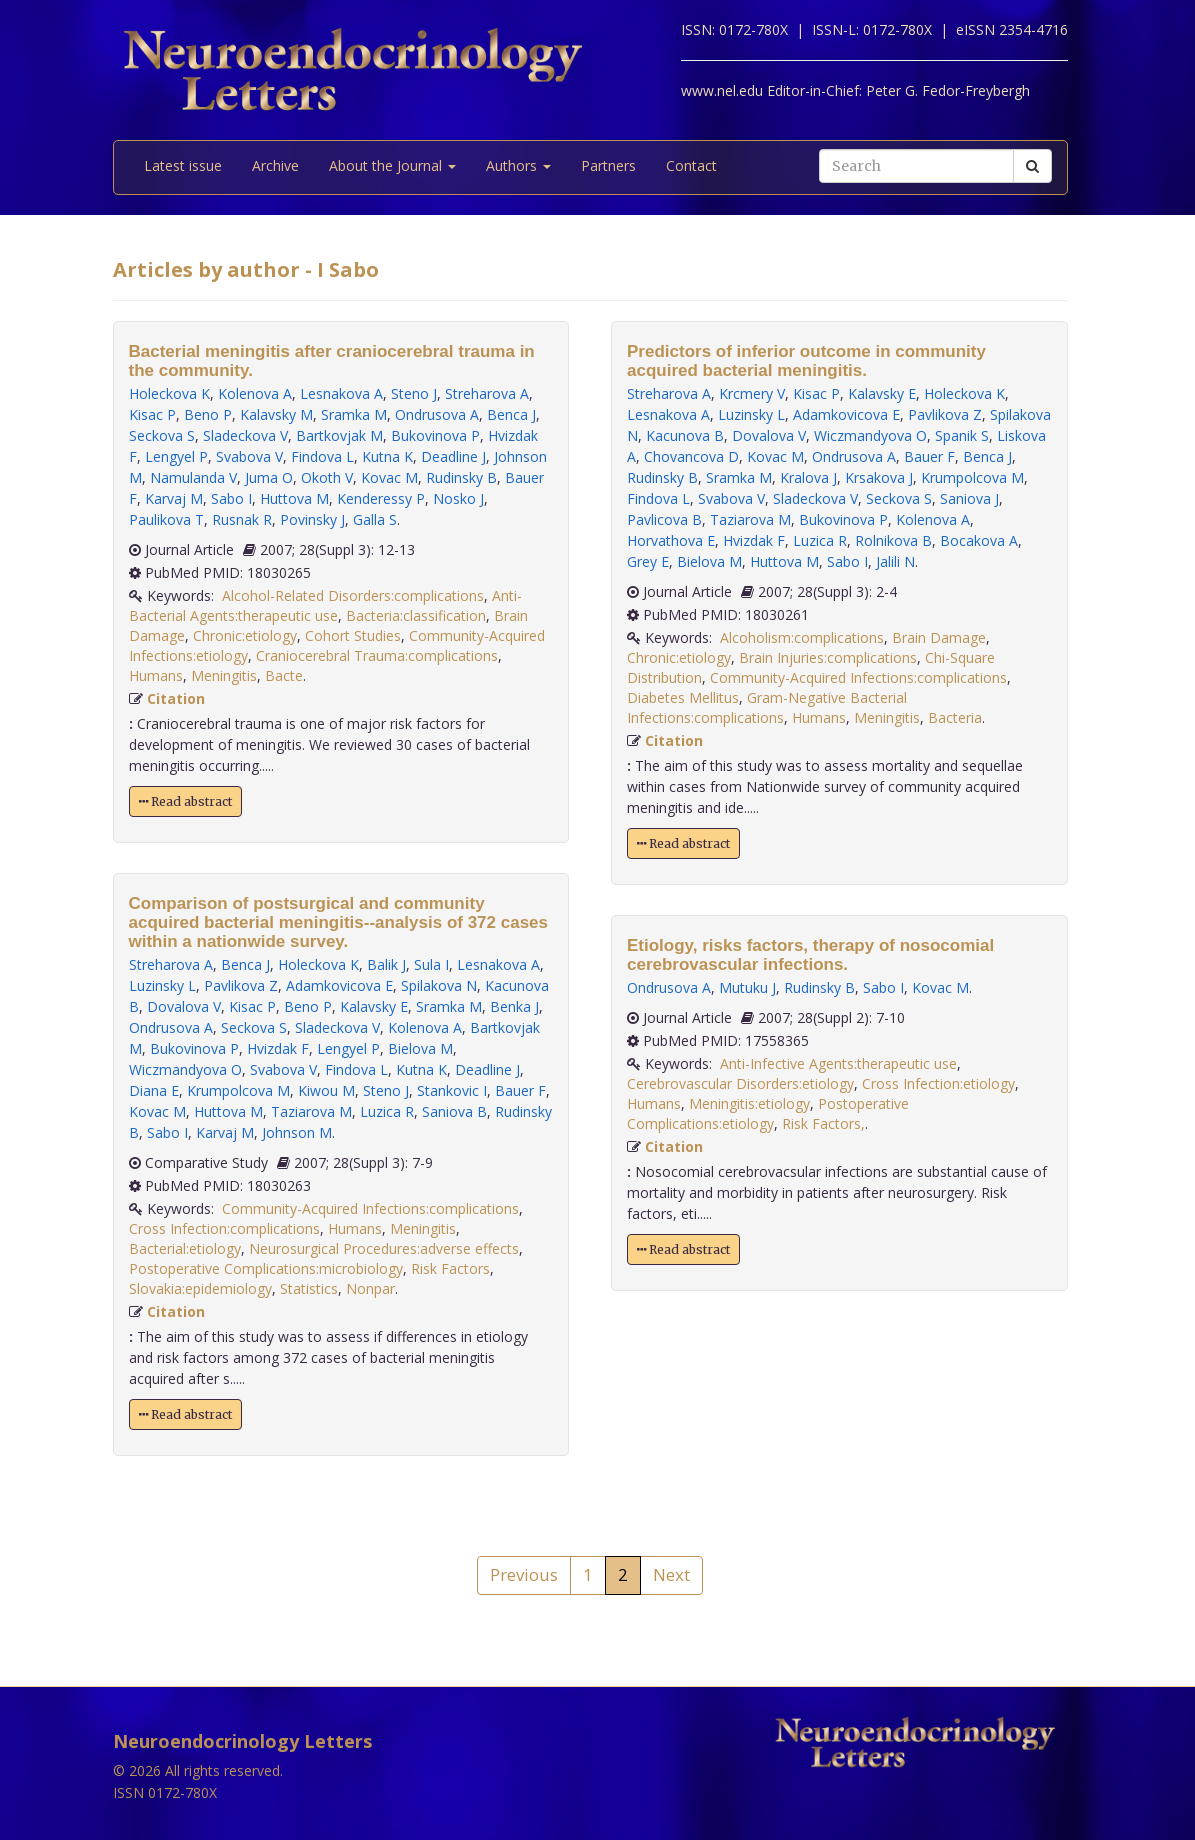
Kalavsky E (374, 1006)
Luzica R (387, 1111)
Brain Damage (939, 637)
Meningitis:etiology (749, 1103)
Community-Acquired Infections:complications (370, 1208)
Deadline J (453, 456)
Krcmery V (752, 393)
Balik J (386, 964)
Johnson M (297, 1132)
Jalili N (895, 561)
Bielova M (420, 1048)
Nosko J (458, 498)
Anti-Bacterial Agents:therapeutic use (325, 605)
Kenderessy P (381, 498)
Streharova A (487, 393)
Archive (275, 165)
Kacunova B (685, 435)
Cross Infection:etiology (938, 1083)
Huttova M (294, 498)
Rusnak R (242, 519)
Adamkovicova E (339, 985)
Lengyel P (176, 456)
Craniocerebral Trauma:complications (377, 655)
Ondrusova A (437, 414)
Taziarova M (311, 1111)
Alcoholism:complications (802, 637)
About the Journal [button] (392, 165)
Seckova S (162, 435)
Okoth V (327, 477)
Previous (524, 1574)
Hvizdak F (278, 1048)
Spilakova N (439, 985)
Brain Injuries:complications (828, 657)
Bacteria (955, 717)
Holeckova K (169, 393)
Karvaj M (174, 498)
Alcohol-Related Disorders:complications (353, 595)
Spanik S (962, 435)
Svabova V (249, 456)
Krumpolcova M (238, 1090)
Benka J (514, 1006)
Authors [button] (518, 165)
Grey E (648, 561)
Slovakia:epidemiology (200, 1288)
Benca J (511, 414)
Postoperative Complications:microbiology (266, 1268)
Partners (608, 165)
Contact (691, 165)
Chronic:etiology (245, 635)
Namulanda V (193, 477)
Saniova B (454, 1111)
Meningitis (224, 675)
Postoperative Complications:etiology (768, 1113)
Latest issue (183, 165)
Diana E (154, 1090)
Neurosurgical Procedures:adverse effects (384, 1248)
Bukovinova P (435, 435)
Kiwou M (326, 1090)
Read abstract (185, 801)
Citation (176, 698)
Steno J (414, 393)
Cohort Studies (353, 635)
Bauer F (520, 1090)
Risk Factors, (823, 1123)
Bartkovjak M (339, 435)
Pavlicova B (664, 519)
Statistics (309, 1288)
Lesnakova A (341, 393)
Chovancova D (691, 456)
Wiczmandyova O (185, 1069)
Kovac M (389, 477)
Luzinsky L (162, 985)
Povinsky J (312, 519)
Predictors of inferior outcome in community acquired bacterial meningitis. (806, 361)
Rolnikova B (893, 540)
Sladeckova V (245, 435)
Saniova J (969, 498)
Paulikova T (166, 519)
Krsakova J (879, 477)
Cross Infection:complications (224, 1228)
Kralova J (808, 477)
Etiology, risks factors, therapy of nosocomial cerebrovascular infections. (810, 955)
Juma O (269, 477)
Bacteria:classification (416, 615)
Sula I (431, 964)
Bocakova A (979, 540)
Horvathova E (671, 540)
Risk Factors (450, 1268)
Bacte (284, 675)
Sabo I (231, 498)
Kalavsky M (276, 414)
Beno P (208, 414)
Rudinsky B (461, 477)
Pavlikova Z (241, 985)
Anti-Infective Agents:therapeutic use (838, 1063)
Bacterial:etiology (185, 1248)
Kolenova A (255, 393)
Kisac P (152, 414)
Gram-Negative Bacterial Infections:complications (767, 707)
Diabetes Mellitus (683, 697)
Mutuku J (747, 987)
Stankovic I (452, 1090)
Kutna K (387, 456)
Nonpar (370, 1288)
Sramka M (354, 414)
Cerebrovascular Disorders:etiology (740, 1083)
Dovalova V (184, 1006)
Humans (156, 675)
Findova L (322, 456)
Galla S (375, 519)
